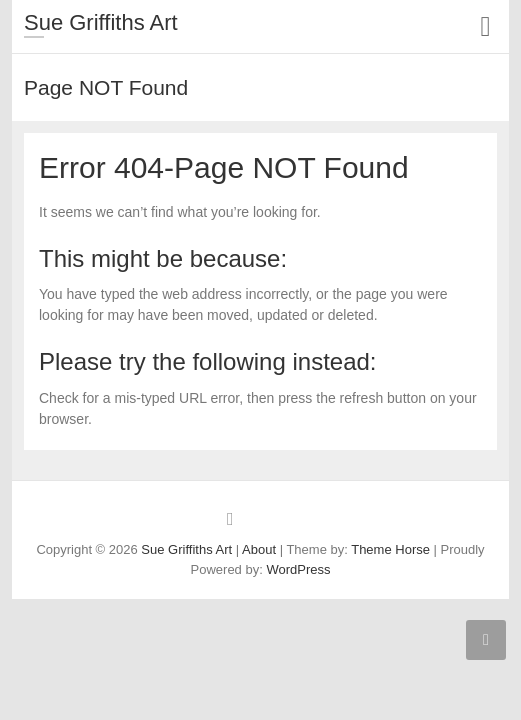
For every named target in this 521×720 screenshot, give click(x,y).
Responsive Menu (485, 26)
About (259, 549)
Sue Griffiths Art (101, 22)
